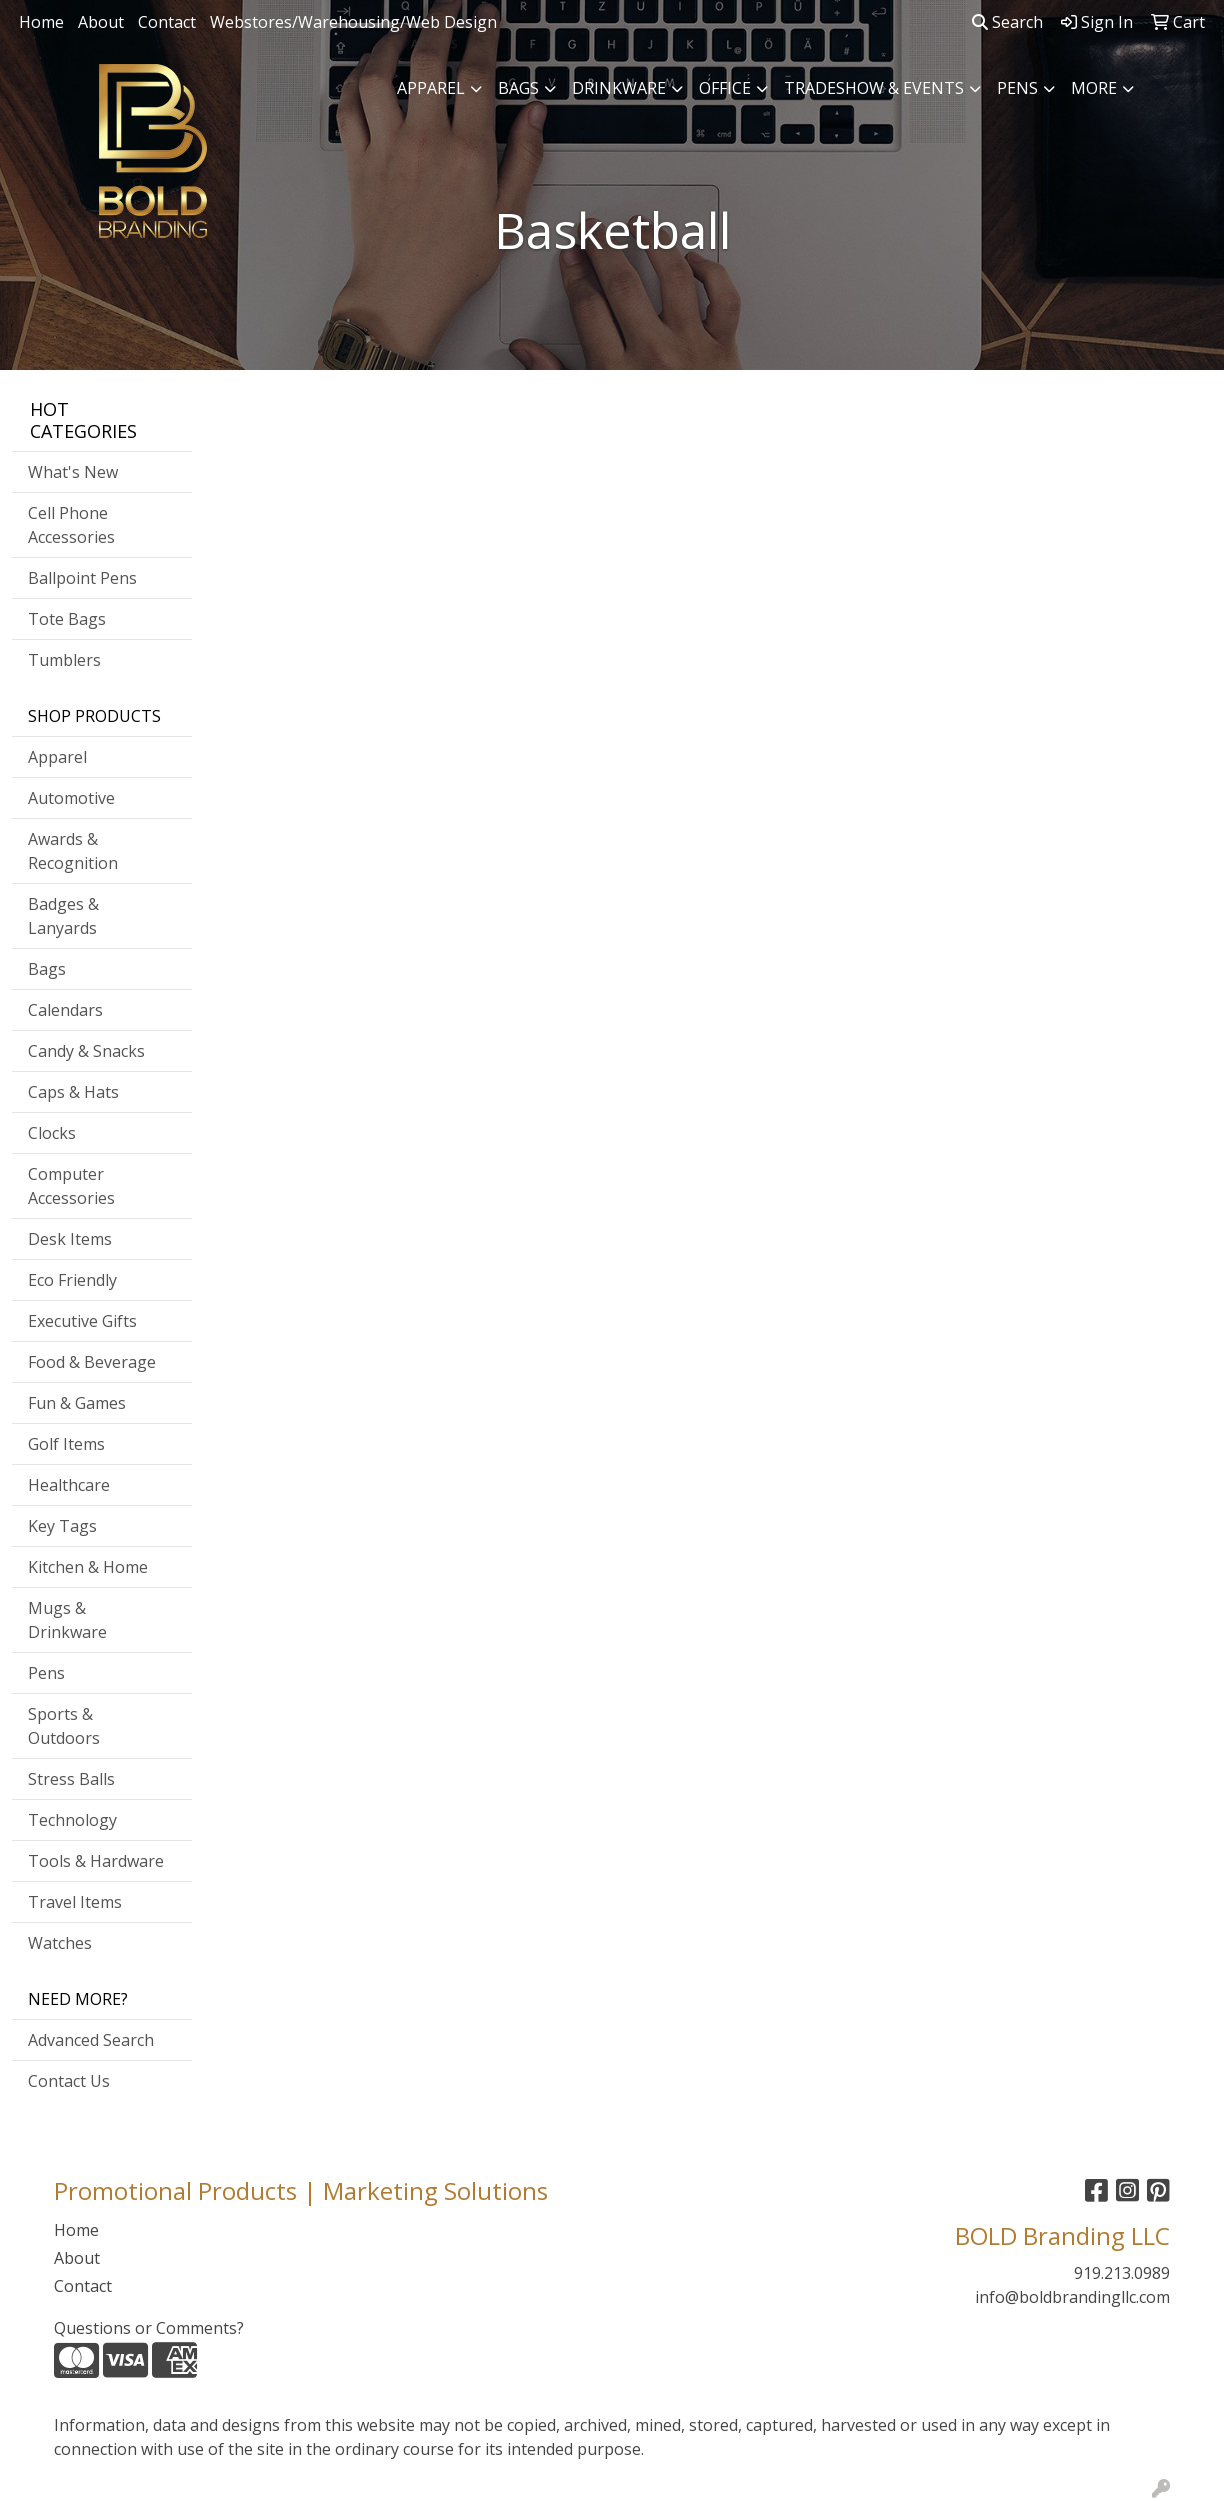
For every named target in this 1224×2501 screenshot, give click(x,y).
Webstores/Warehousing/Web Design (353, 22)
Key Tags (62, 1526)
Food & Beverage (92, 1362)
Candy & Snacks (86, 1051)
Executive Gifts (82, 1321)
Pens (1017, 88)
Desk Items (70, 1239)
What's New (73, 472)
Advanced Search (91, 2040)
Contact (167, 22)
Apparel (431, 88)
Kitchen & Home (88, 1567)
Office (725, 88)
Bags (518, 88)
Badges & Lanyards (63, 916)
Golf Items (66, 1444)
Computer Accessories (71, 1186)
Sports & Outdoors (64, 1726)
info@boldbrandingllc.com (1072, 2297)
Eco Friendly (72, 1280)
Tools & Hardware (96, 1861)
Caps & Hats (73, 1092)
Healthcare (69, 1485)
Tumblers (64, 660)
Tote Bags (67, 619)
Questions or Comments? (149, 2328)
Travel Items (75, 1902)
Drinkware (619, 88)
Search (1007, 22)
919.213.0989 (1122, 2273)
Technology (72, 1820)
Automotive (71, 798)
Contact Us (69, 2081)
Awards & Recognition (73, 851)
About (101, 22)
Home (41, 22)
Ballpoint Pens (82, 578)
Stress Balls (71, 1779)
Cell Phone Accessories (71, 525)
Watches (60, 1943)
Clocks (52, 1133)
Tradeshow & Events (874, 88)
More (1094, 88)
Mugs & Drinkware (67, 1620)
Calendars (65, 1010)
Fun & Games (77, 1403)
